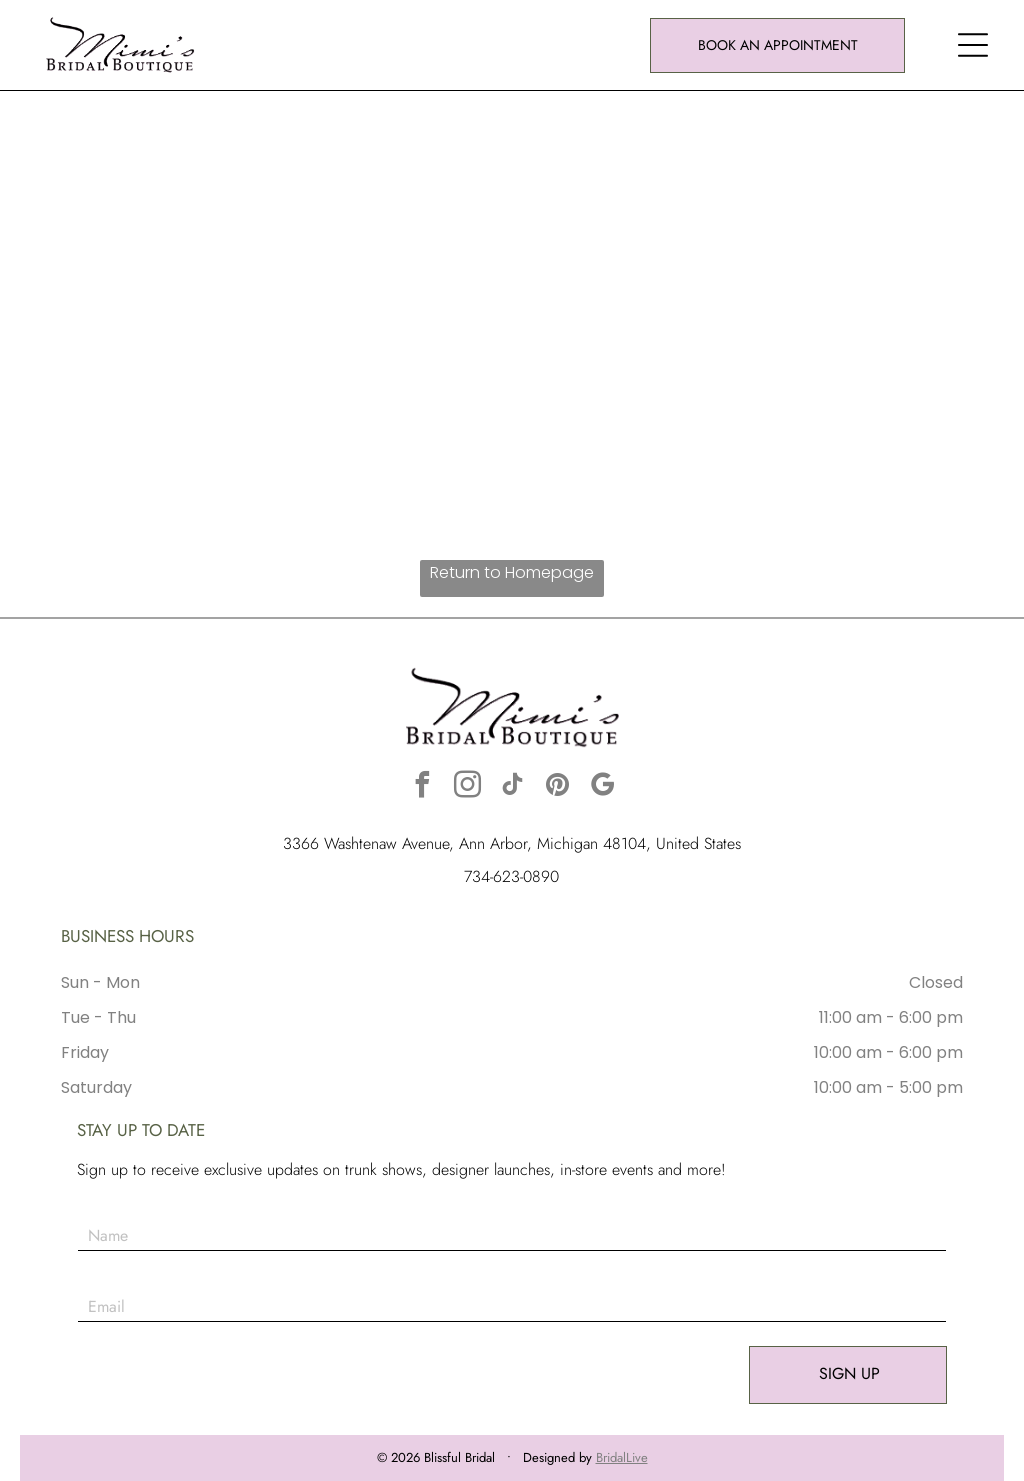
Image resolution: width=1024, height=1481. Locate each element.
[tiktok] (512, 787)
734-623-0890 (511, 876)
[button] (973, 45)
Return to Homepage (512, 572)
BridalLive (622, 1457)
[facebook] (422, 787)
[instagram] (467, 787)
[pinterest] (557, 787)
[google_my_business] (602, 787)
